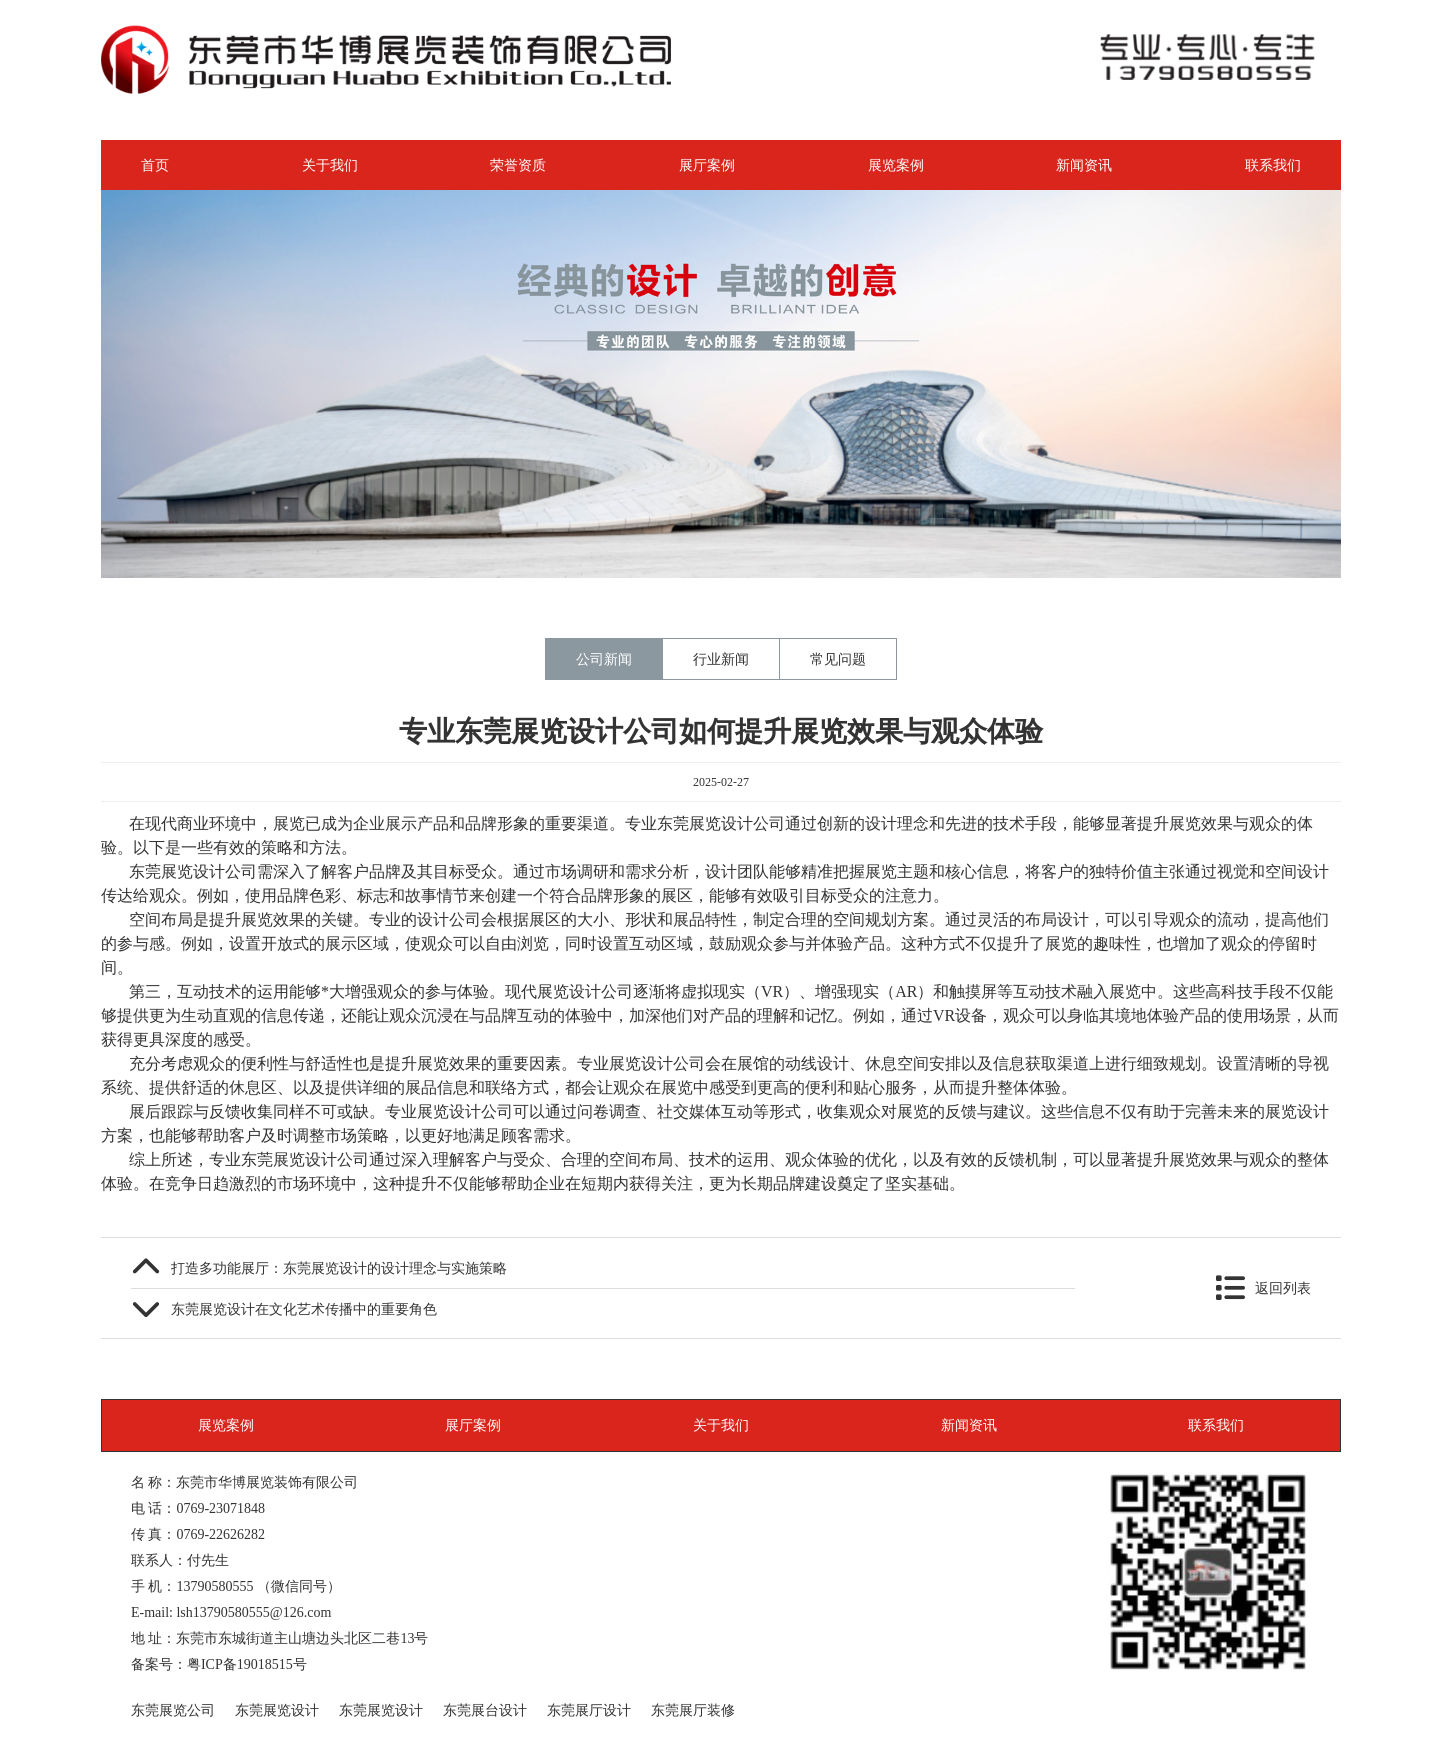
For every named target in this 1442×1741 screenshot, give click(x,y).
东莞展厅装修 (693, 1710)
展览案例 (896, 165)
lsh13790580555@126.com (253, 1612)
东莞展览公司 (173, 1710)
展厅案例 (707, 165)
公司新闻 (604, 659)
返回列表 (1283, 1288)
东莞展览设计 (277, 1710)
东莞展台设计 (485, 1710)
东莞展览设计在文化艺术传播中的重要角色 (304, 1309)
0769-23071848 (220, 1508)
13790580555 (214, 1586)
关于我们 (330, 165)
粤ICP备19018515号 (247, 1664)
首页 (155, 165)
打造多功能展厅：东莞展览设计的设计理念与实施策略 (339, 1268)
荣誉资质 (518, 165)
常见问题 (838, 659)
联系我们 (1273, 165)
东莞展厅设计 (589, 1710)
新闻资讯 (1084, 165)
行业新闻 (721, 659)
